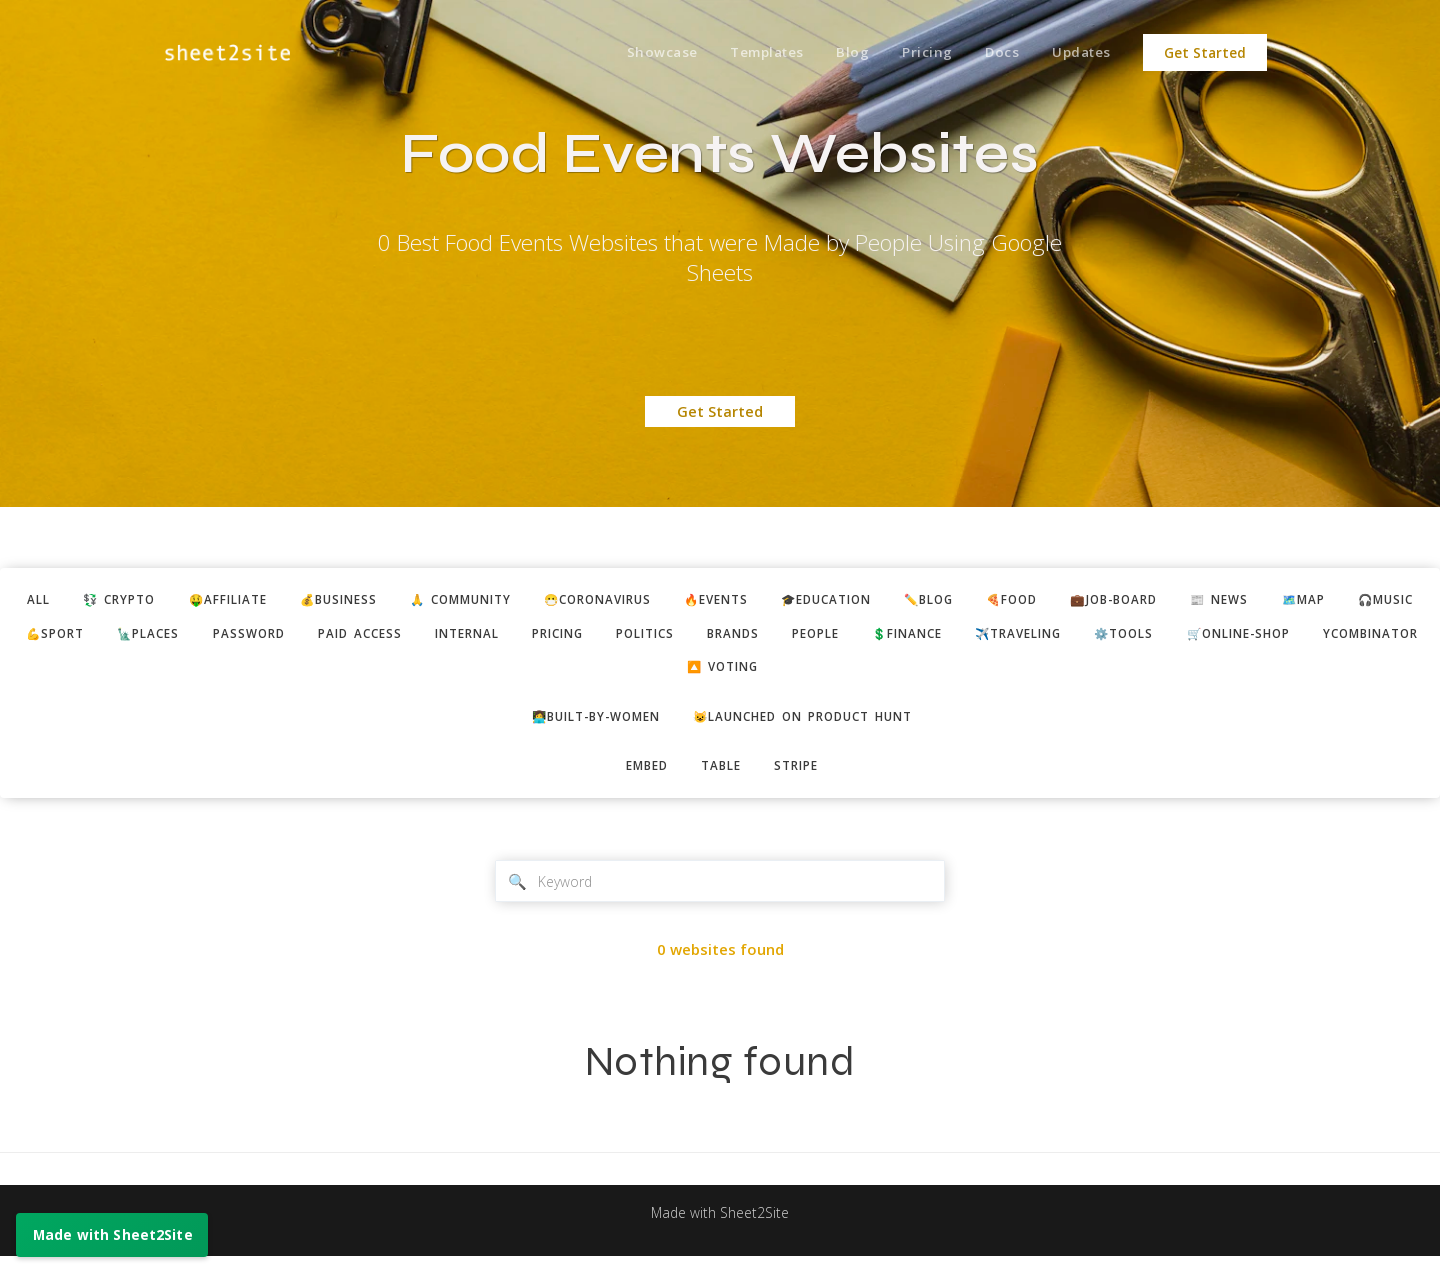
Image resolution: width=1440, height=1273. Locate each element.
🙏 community (524, 601)
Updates (1079, 53)
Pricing (916, 53)
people (1108, 637)
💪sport (277, 637)
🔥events (806, 601)
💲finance (1210, 637)
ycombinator (791, 674)
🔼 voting (919, 674)
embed (640, 778)
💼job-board (1246, 601)
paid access (607, 637)
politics (921, 637)
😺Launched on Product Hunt (812, 726)
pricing (824, 637)
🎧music (178, 637)
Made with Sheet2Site (720, 1230)
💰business (389, 601)
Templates (749, 53)
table (722, 778)
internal (723, 637)
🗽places (379, 637)
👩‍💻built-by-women (583, 726)
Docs (995, 53)
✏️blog (1041, 601)
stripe (804, 778)
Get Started (1205, 53)
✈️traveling (1333, 637)
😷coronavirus (676, 601)
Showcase (639, 53)
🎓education (928, 601)
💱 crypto (148, 601)
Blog (838, 53)
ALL (59, 601)
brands (1018, 637)
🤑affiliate (267, 601)
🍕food (1133, 601)
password (487, 637)
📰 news (1361, 601)
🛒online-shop (644, 674)
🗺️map (87, 637)
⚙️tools (518, 674)
